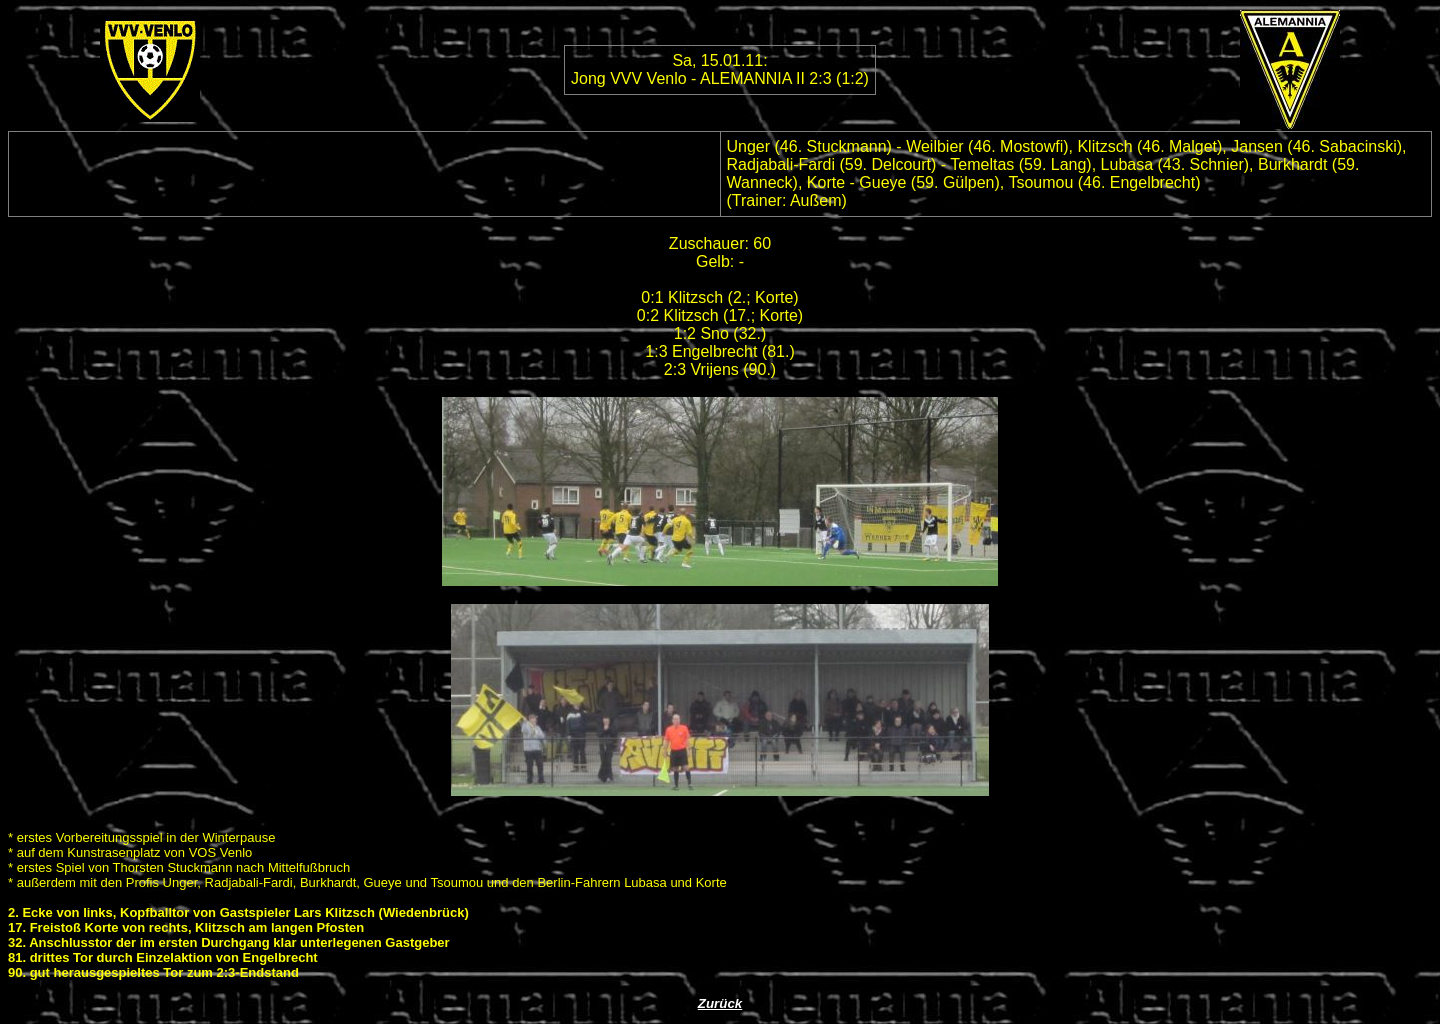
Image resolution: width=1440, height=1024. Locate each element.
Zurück (720, 1003)
